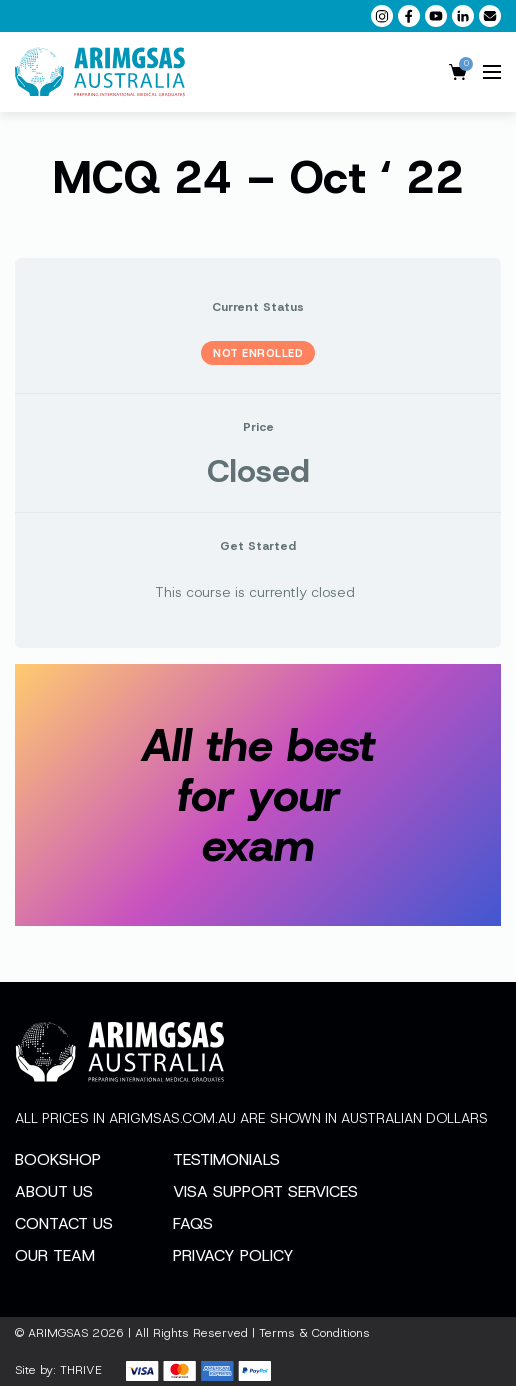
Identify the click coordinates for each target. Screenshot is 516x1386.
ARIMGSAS (58, 1333)
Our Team (55, 1255)
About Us (54, 1191)
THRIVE (81, 1370)
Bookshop (58, 1159)
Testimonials (226, 1159)
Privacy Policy (233, 1255)
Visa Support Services (265, 1191)
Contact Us (64, 1223)
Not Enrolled (258, 353)
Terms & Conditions (314, 1333)
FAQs (193, 1223)
